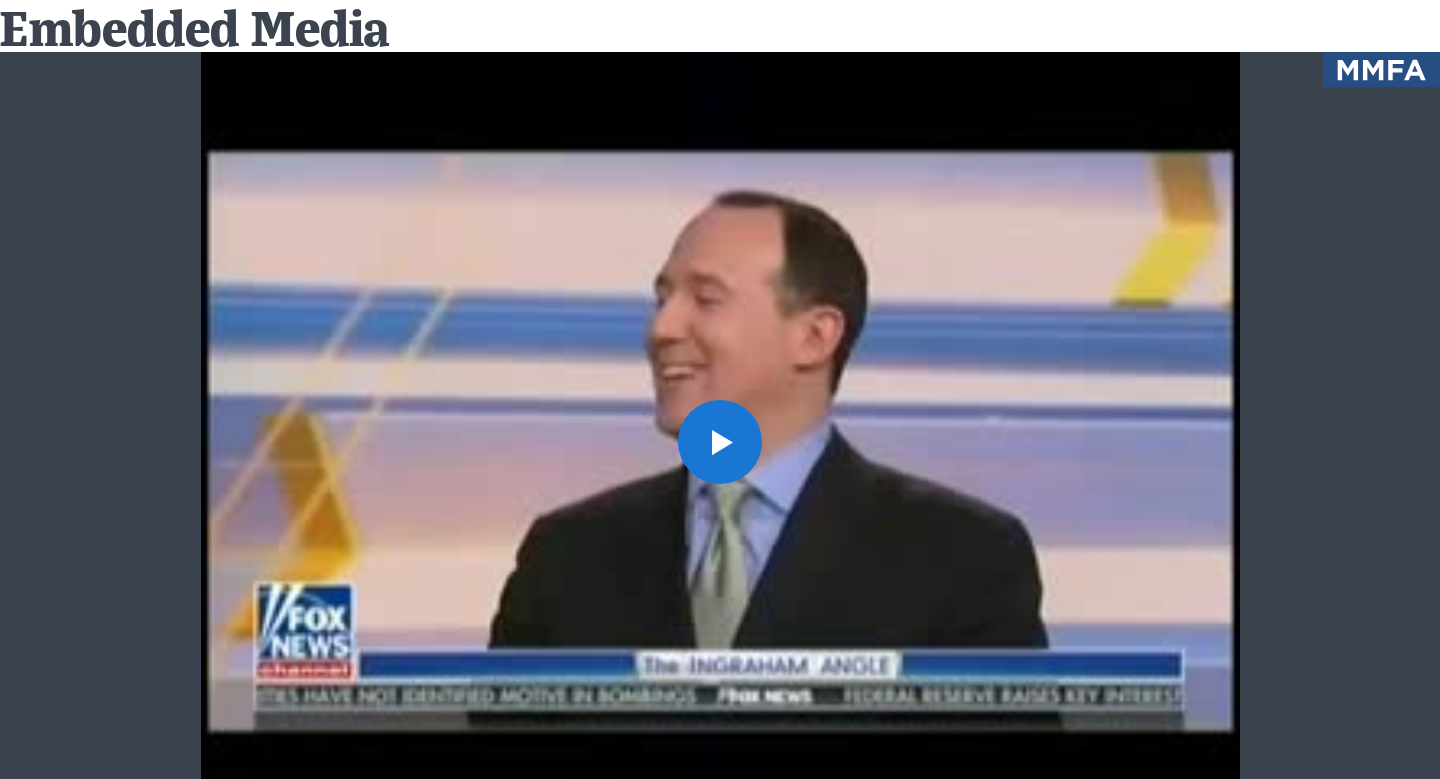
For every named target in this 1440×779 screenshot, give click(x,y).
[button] (720, 442)
